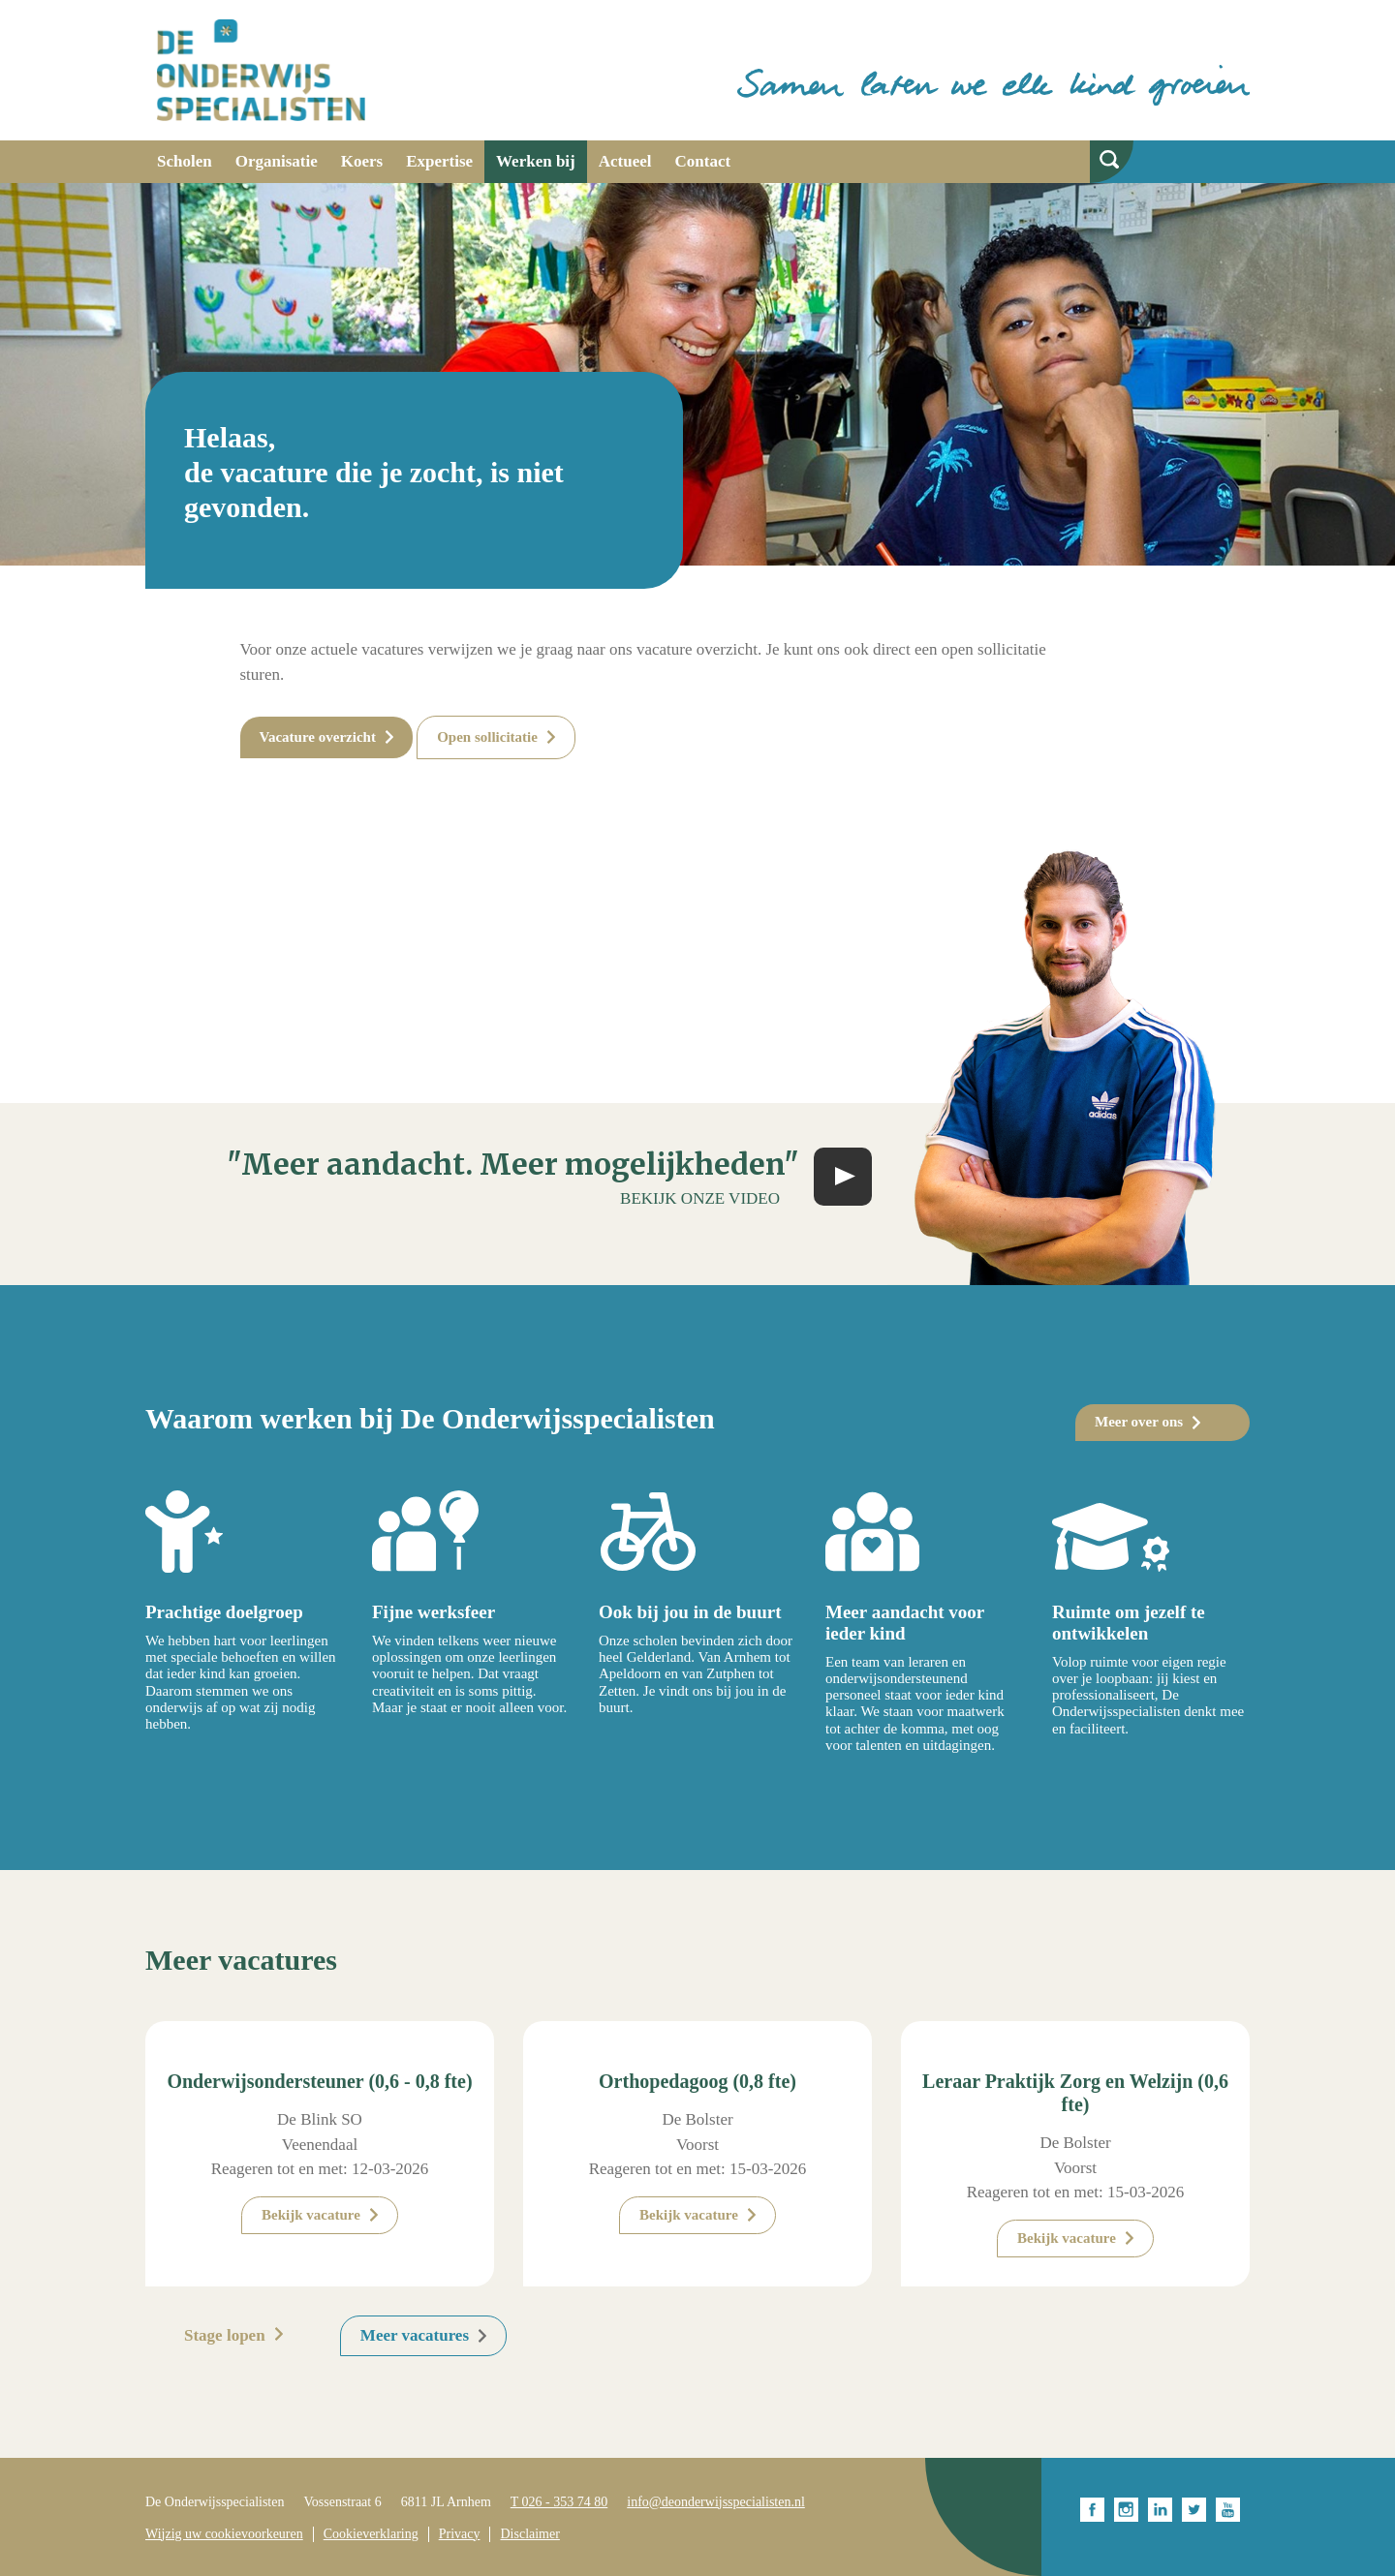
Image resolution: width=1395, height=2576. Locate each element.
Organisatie (276, 161)
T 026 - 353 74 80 (559, 2502)
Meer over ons (1139, 1421)
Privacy (459, 2534)
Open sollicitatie (487, 737)
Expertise (439, 161)
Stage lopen (224, 2335)
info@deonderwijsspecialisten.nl (716, 2502)
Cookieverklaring (371, 2534)
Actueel (625, 161)
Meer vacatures (414, 2335)
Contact (703, 161)
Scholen (184, 161)
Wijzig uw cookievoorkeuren (224, 2534)
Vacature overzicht (318, 737)
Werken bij (535, 161)
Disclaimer (529, 2534)
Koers (362, 161)
